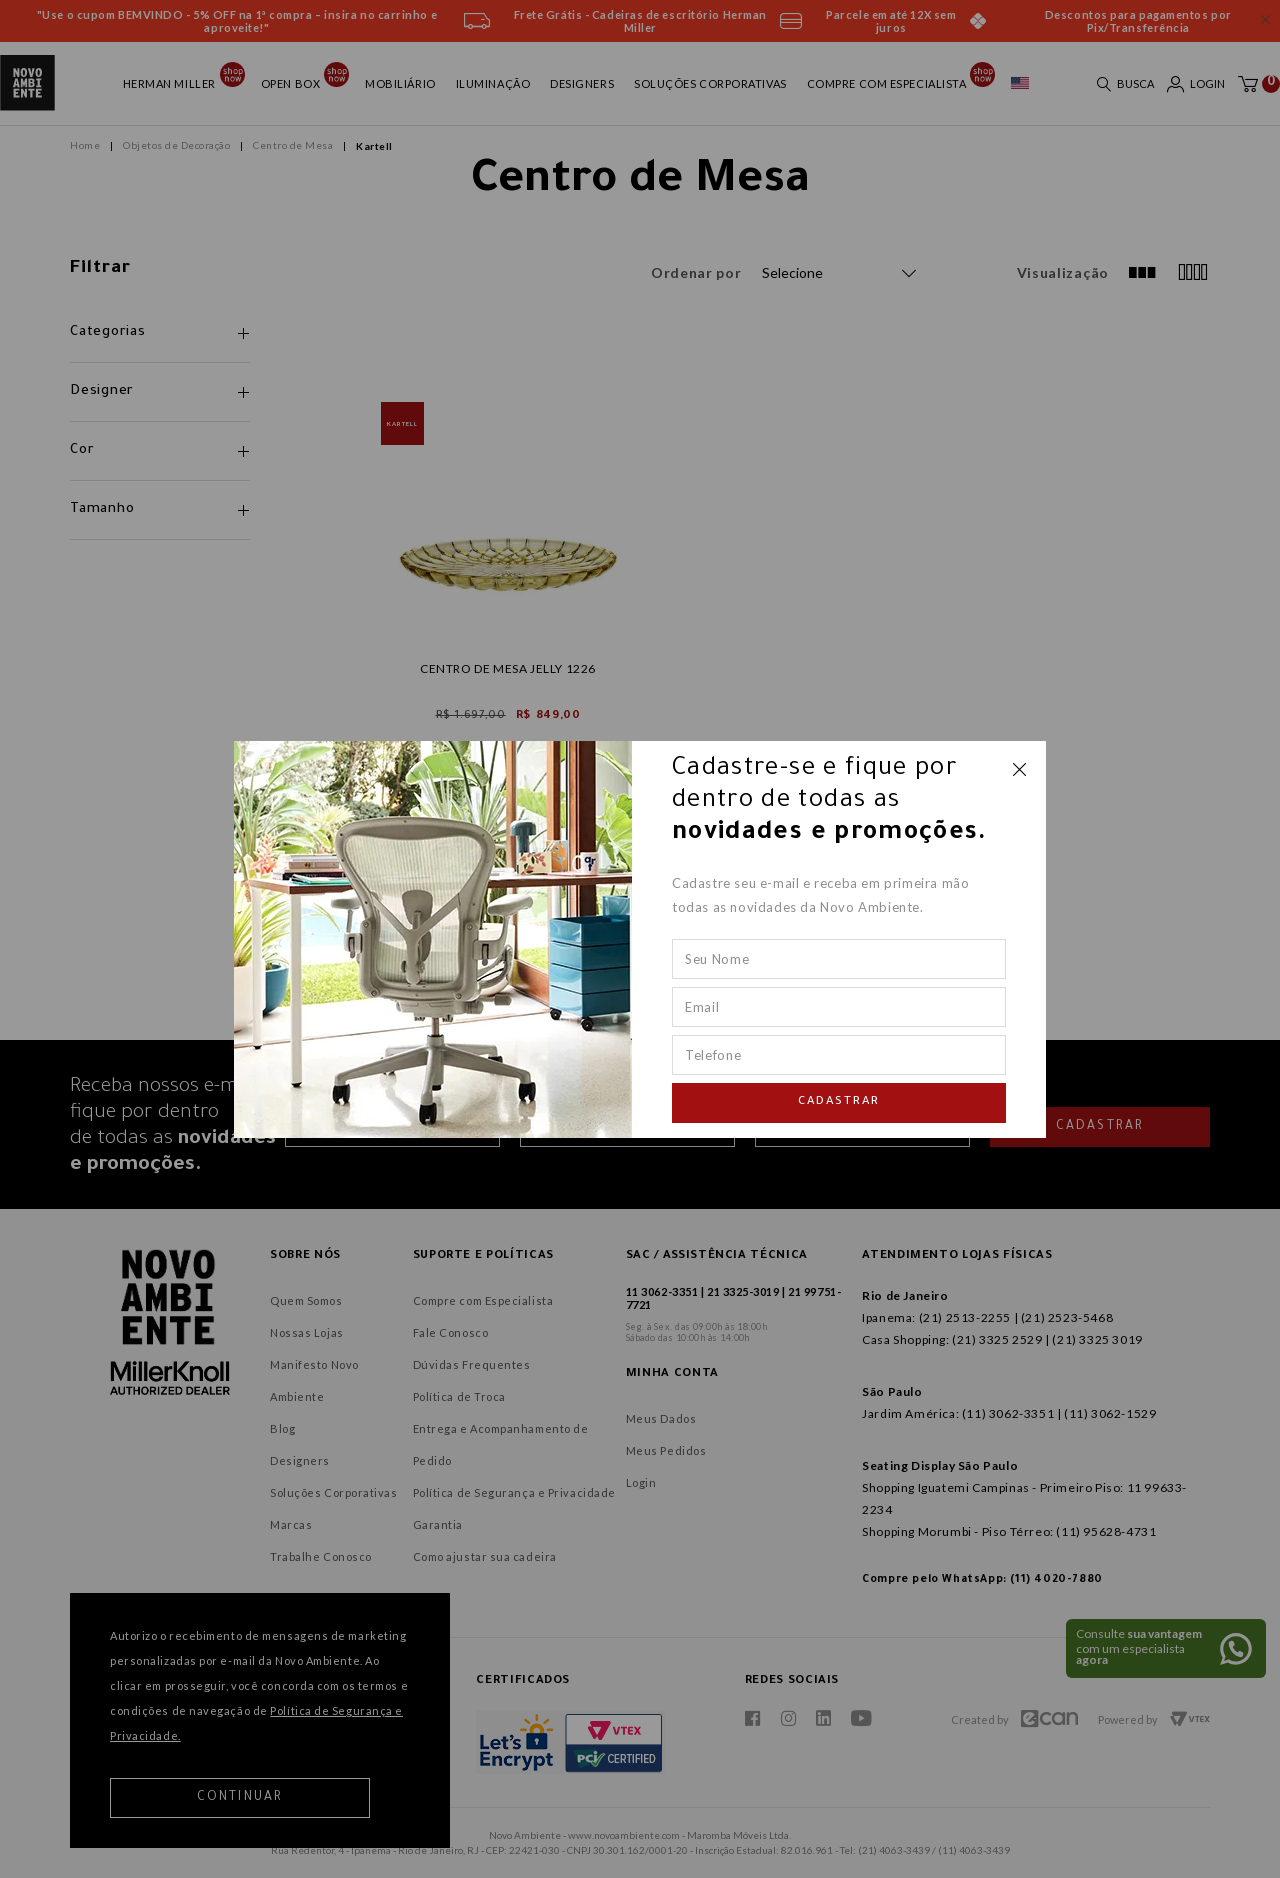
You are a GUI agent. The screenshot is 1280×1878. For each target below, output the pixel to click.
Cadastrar (839, 1102)
